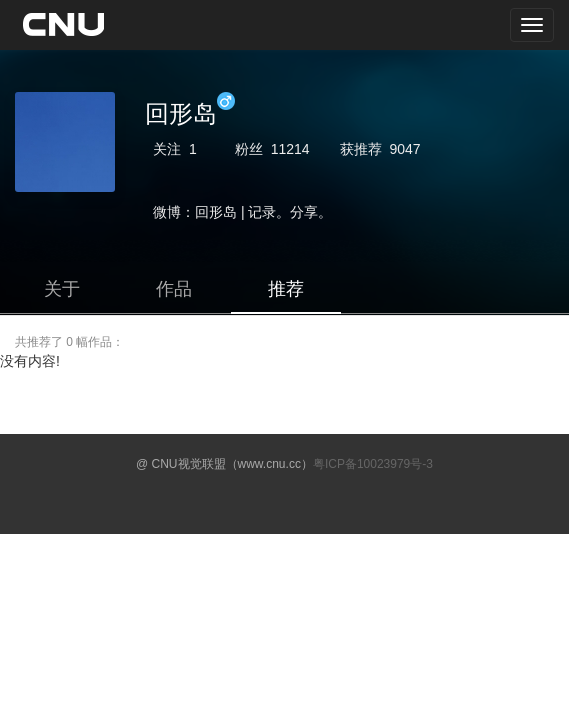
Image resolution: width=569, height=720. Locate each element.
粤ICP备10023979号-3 (373, 464)
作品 (174, 289)
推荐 (286, 289)
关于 (62, 289)
